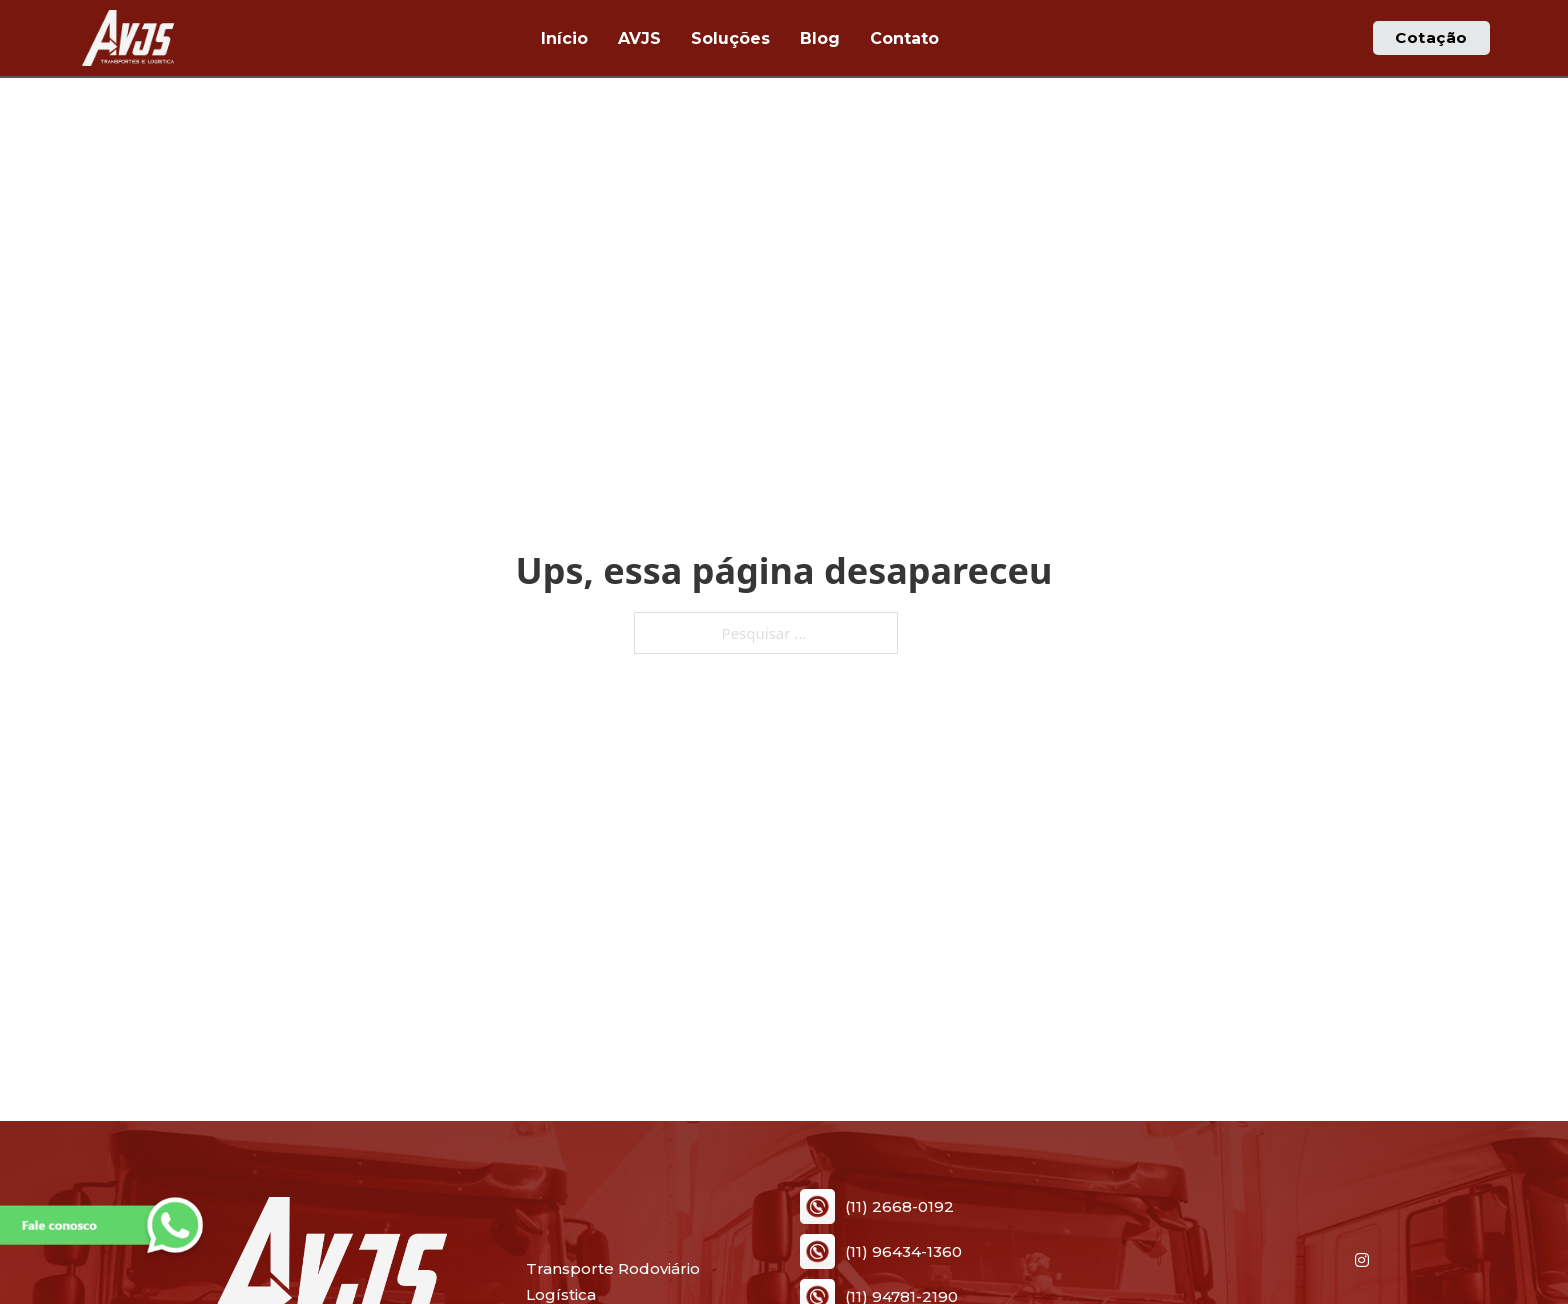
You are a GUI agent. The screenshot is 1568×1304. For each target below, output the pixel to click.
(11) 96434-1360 (903, 1252)
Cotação (1431, 37)
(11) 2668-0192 (899, 1207)
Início (564, 38)
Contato (904, 38)
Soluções (730, 38)
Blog (820, 38)
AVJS (639, 38)
